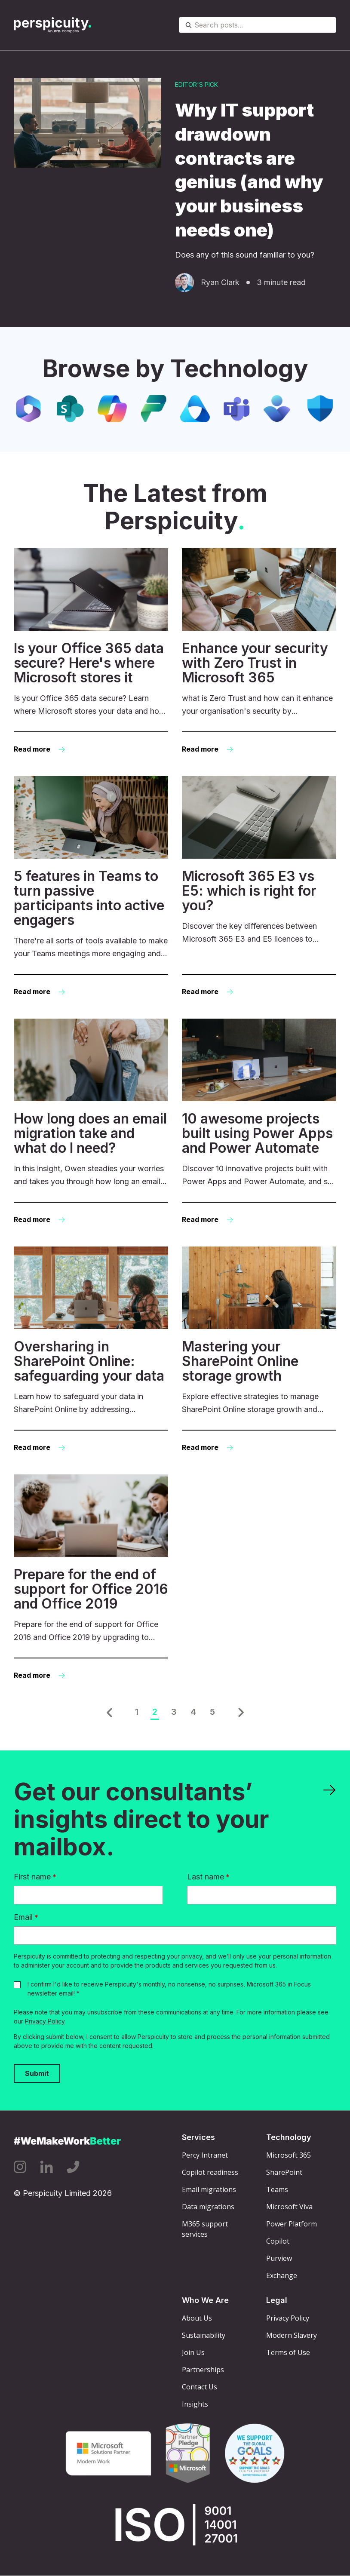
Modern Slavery (291, 2335)
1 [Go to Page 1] (136, 1712)
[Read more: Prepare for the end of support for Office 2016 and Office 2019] (91, 1578)
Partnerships (203, 2369)
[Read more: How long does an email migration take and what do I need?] (91, 1122)
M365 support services (205, 2229)
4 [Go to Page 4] (193, 1712)
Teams (277, 2189)
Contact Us (199, 2387)
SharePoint (284, 2172)
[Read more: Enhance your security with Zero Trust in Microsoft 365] (259, 651)
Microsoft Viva (289, 2206)
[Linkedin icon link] (46, 2167)
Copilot (277, 2241)
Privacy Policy (44, 2021)
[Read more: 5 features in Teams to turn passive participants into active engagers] (91, 887)
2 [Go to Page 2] (154, 1712)
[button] (109, 1712)
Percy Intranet (205, 2155)
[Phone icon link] (73, 2167)
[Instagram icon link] (20, 2167)
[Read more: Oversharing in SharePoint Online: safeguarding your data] (91, 1350)
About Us (197, 2318)
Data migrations (208, 2206)
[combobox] (257, 25)
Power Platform (291, 2224)
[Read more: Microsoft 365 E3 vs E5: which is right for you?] (259, 887)
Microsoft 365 (288, 2155)
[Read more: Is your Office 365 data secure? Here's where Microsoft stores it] (91, 651)
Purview (279, 2258)
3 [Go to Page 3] (174, 1712)
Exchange (281, 2275)
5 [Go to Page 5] (212, 1712)
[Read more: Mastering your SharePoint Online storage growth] (259, 1350)
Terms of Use (288, 2352)
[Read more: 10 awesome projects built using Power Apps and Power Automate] (259, 1122)
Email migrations (209, 2189)
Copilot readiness (210, 2172)
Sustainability (203, 2335)
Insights (195, 2404)
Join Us (193, 2352)
